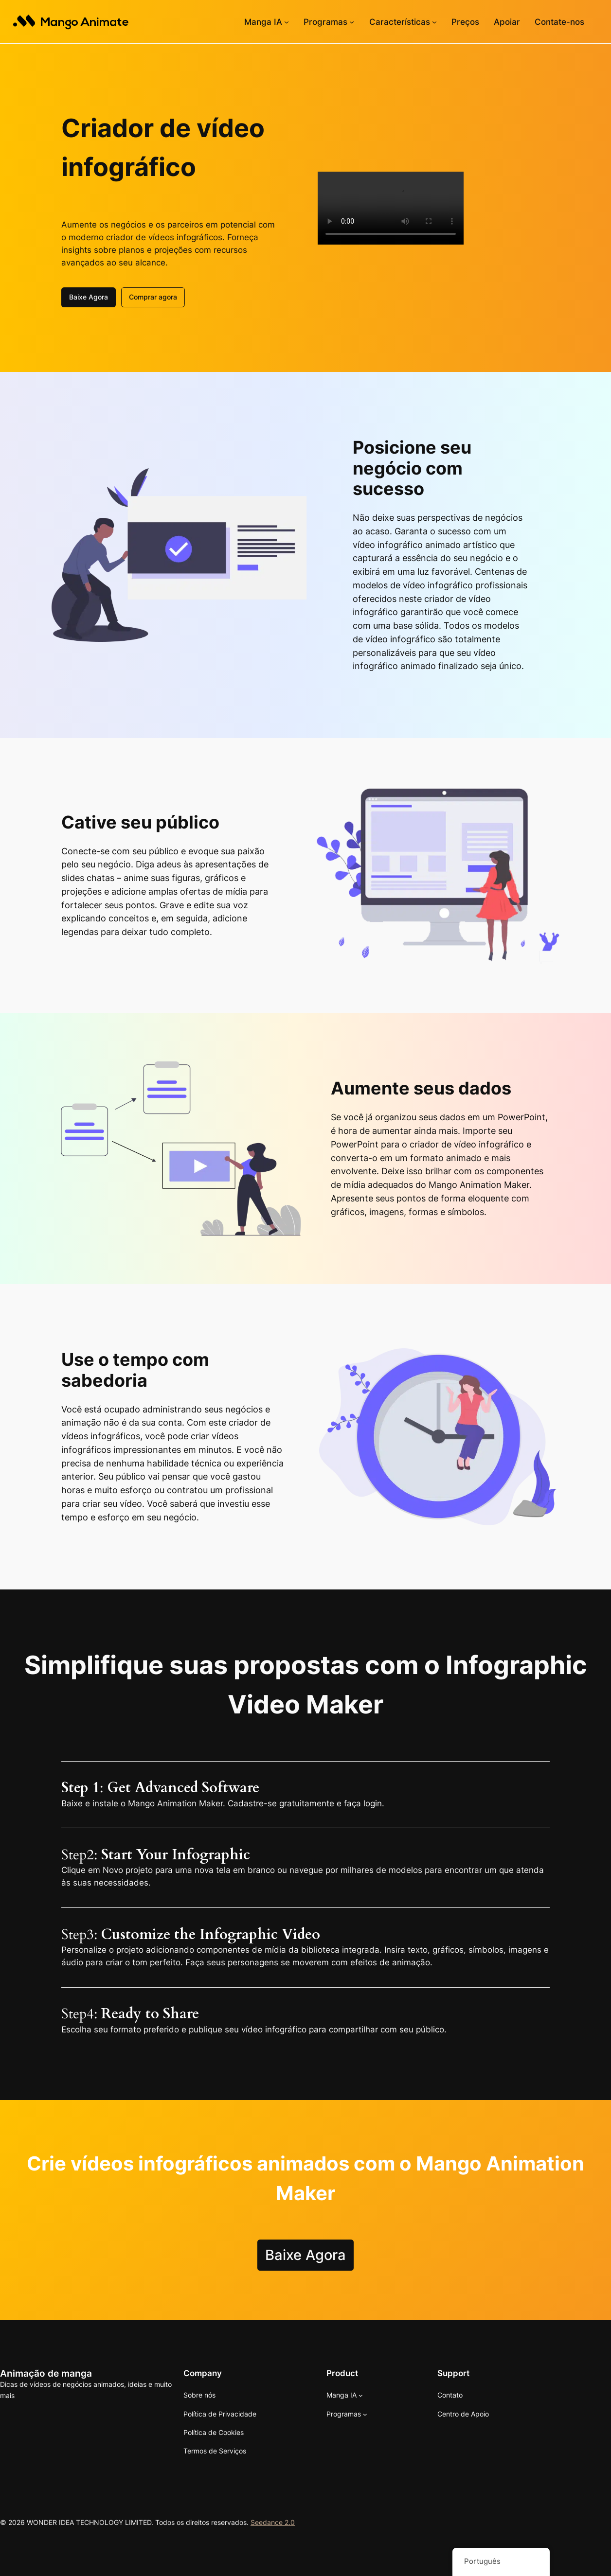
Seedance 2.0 (273, 2521)
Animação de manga (46, 2372)
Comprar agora (153, 296)
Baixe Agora (88, 296)
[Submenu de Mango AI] (286, 21)
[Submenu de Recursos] (434, 21)
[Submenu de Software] (351, 21)
